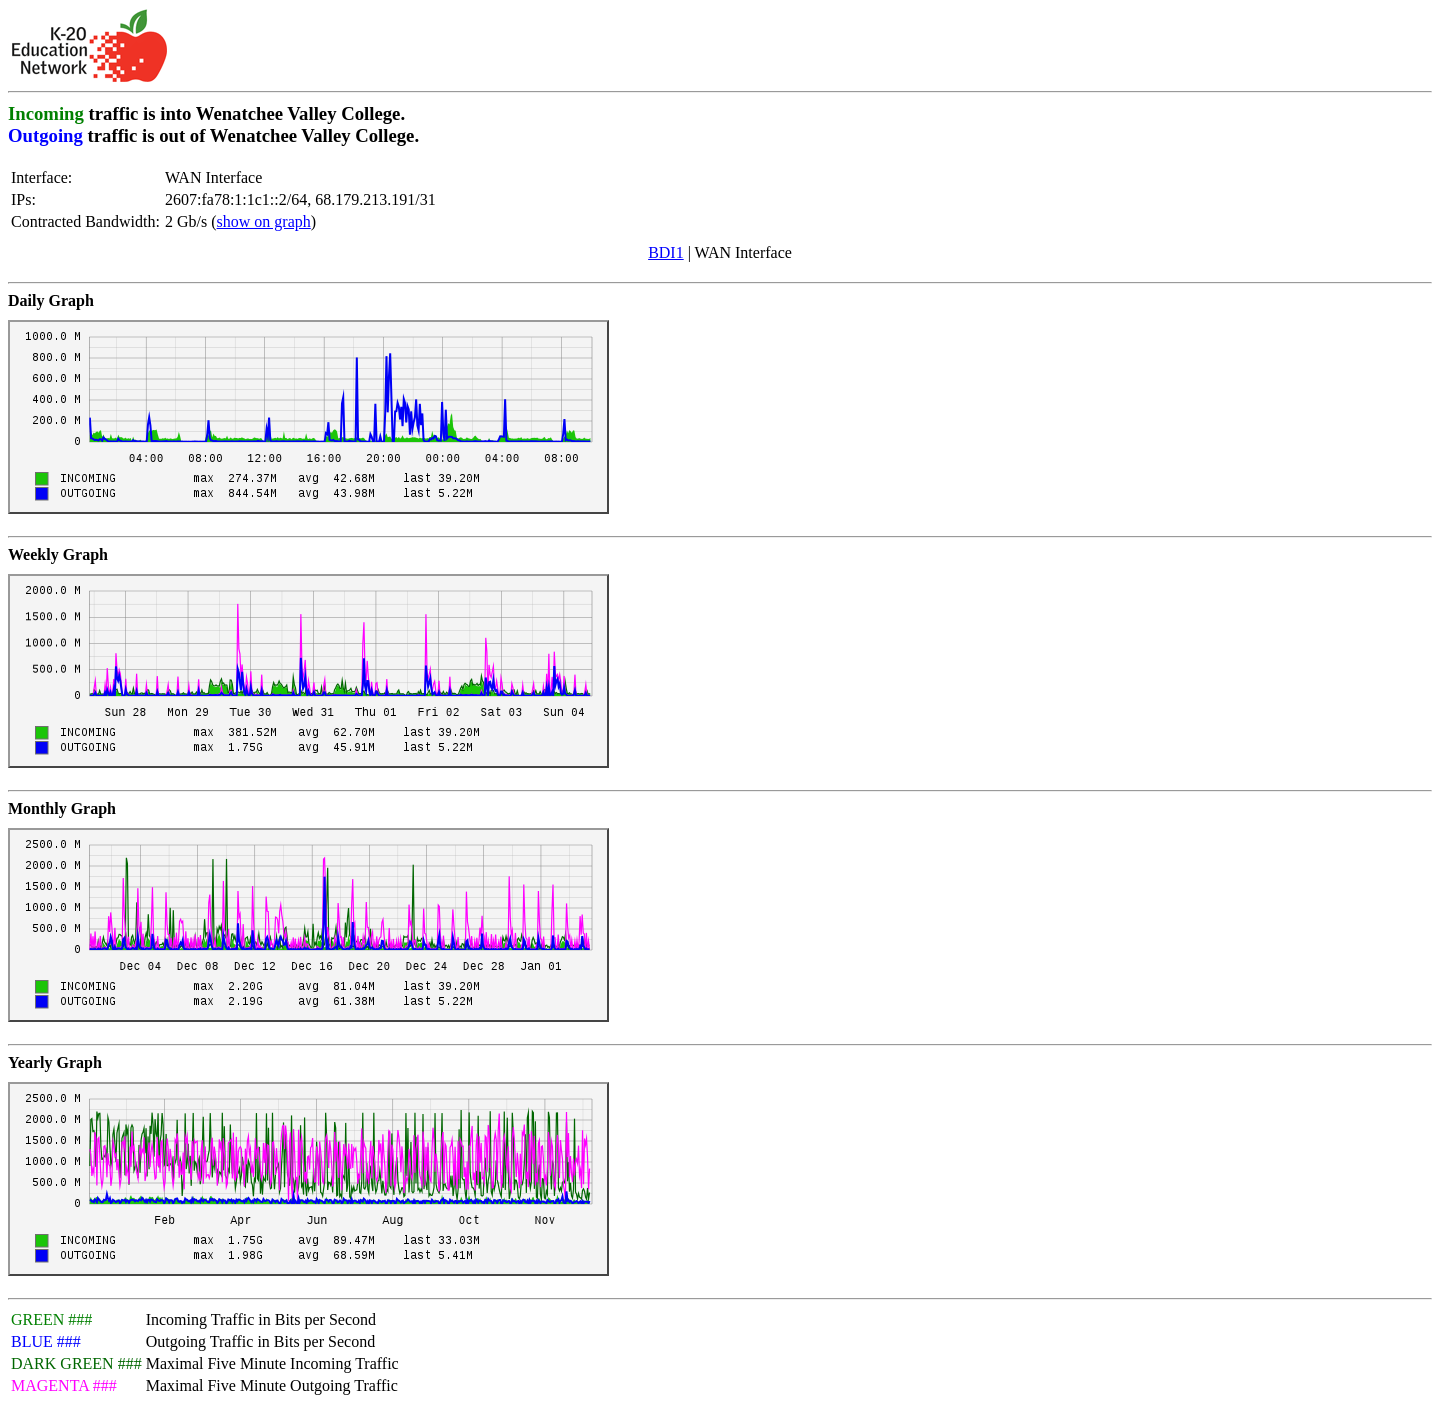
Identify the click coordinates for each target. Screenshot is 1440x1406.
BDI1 (666, 252)
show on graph (264, 221)
